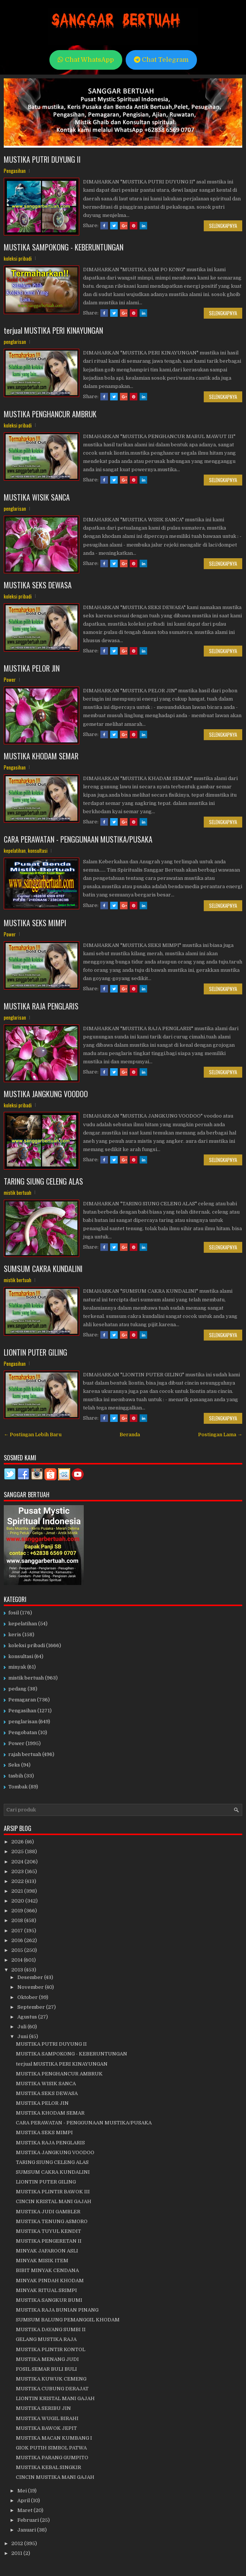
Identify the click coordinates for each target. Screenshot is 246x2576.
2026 (18, 1842)
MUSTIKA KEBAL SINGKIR (48, 2467)
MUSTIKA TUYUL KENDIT (48, 2231)
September (31, 2007)
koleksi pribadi (18, 258)
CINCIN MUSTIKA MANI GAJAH (55, 2477)
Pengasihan (15, 170)
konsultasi (38, 850)
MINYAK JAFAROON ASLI (47, 2251)
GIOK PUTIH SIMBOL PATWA (51, 2448)
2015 (17, 1950)
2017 (17, 1930)
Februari (28, 2520)
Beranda (130, 1434)
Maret (25, 2510)
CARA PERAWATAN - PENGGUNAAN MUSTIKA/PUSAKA (78, 839)
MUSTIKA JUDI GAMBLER (48, 2211)
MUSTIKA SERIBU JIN (43, 2408)
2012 (17, 2543)
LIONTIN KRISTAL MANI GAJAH (55, 2398)
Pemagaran (22, 1700)
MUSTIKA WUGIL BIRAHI (47, 2418)
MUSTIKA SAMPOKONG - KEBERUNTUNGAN (63, 247)
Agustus (27, 2017)
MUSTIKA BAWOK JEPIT (46, 2428)
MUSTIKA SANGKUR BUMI (49, 2300)
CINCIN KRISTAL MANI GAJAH (53, 2201)
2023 (18, 1871)
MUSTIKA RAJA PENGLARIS (41, 1006)
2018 (17, 1920)
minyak (17, 1667)
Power (10, 679)
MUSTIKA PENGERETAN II (48, 2241)
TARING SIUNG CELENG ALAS (43, 1181)
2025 (18, 1851)
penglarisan (15, 341)
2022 (18, 1881)
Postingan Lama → (220, 1434)
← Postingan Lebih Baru (33, 1434)
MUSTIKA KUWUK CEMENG (51, 2379)
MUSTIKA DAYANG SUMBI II (51, 2329)
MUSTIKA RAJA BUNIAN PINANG (57, 2310)
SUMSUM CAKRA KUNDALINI (43, 1268)
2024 (18, 1861)
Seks (14, 1765)
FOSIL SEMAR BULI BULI (46, 2369)
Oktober (28, 1997)
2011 (17, 2553)
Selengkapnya (223, 225)
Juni (23, 2036)
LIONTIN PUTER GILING (35, 1352)
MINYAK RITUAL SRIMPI (46, 2290)
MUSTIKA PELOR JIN (32, 668)
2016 (17, 1940)
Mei (22, 2491)
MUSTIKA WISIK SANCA (37, 497)
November (31, 1987)
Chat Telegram (161, 59)
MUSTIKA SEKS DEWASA (38, 585)
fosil (13, 1613)
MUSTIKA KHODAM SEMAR (41, 756)
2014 (17, 1960)
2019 (17, 1910)
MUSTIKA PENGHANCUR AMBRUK (50, 414)
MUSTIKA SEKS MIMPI (35, 923)
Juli (22, 2026)
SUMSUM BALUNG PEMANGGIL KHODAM (68, 2320)
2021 (17, 1891)
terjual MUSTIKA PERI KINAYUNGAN (53, 330)
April (24, 2500)
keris (14, 1634)
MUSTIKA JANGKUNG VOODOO (46, 1094)
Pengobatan (22, 1732)
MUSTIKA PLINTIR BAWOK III (53, 2191)
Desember (30, 1977)
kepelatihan (15, 850)
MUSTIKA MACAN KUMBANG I (54, 2438)
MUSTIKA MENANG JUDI (47, 2359)
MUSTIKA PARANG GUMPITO (52, 2457)
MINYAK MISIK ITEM (42, 2260)
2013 (17, 1970)
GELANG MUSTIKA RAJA (46, 2339)
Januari (27, 2530)
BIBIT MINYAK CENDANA (47, 2270)
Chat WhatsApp (86, 59)
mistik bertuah (17, 1192)
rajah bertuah (24, 1754)
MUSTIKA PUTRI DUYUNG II (42, 159)
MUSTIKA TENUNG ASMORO (52, 2221)
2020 (18, 1901)
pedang (17, 1689)
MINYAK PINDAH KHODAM (50, 2280)
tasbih (15, 1776)
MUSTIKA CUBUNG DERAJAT (52, 2388)
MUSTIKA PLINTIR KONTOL (50, 2349)
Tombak (18, 1787)
